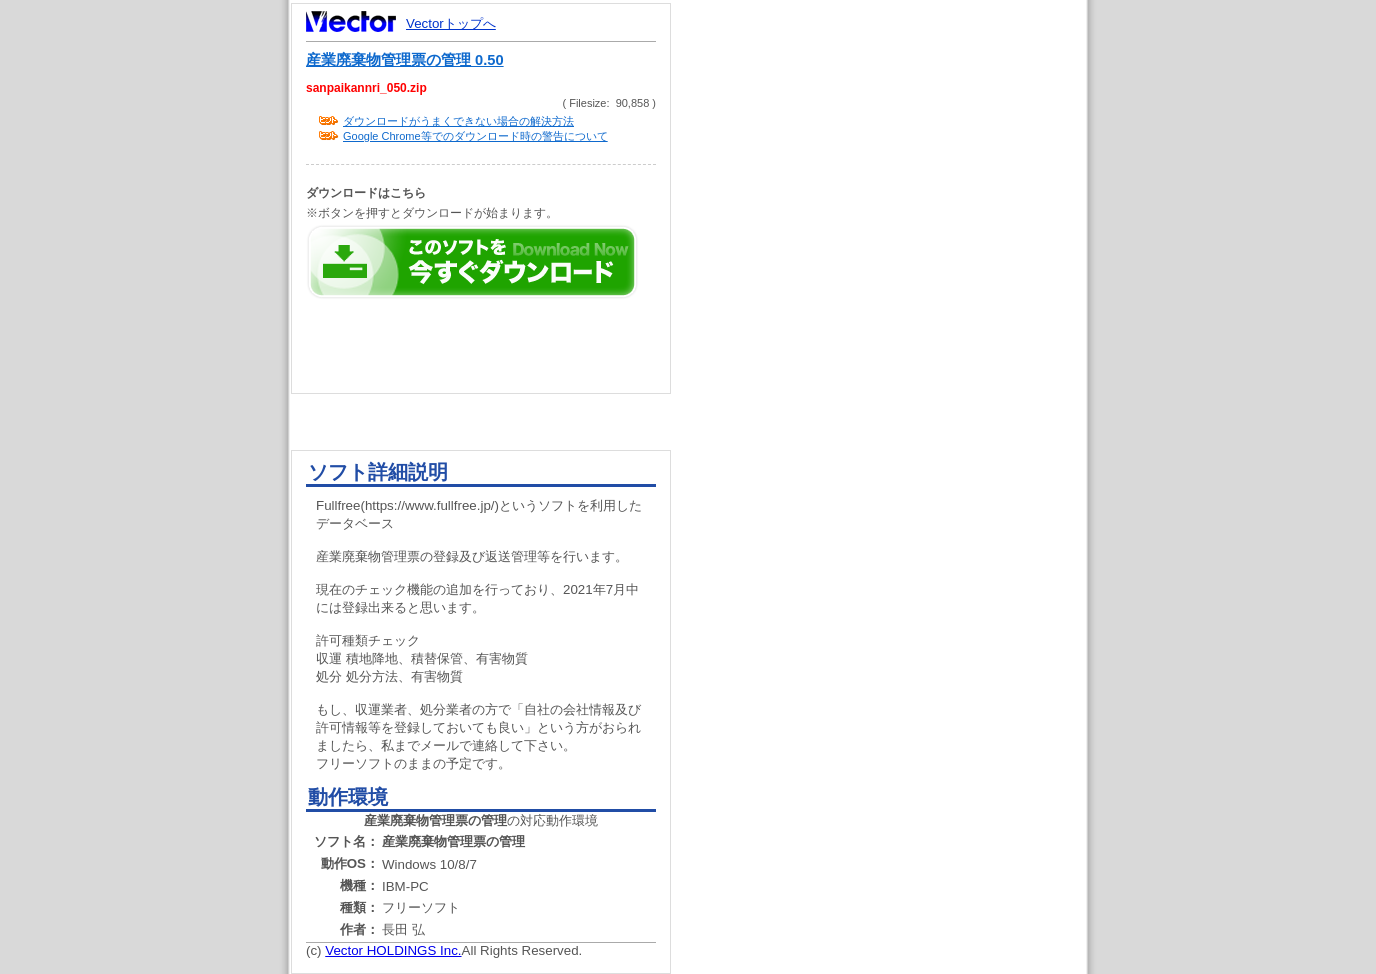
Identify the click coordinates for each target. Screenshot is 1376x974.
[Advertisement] (896, 380)
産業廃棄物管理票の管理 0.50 (405, 60)
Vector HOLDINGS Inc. (393, 950)
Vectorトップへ (451, 23)
